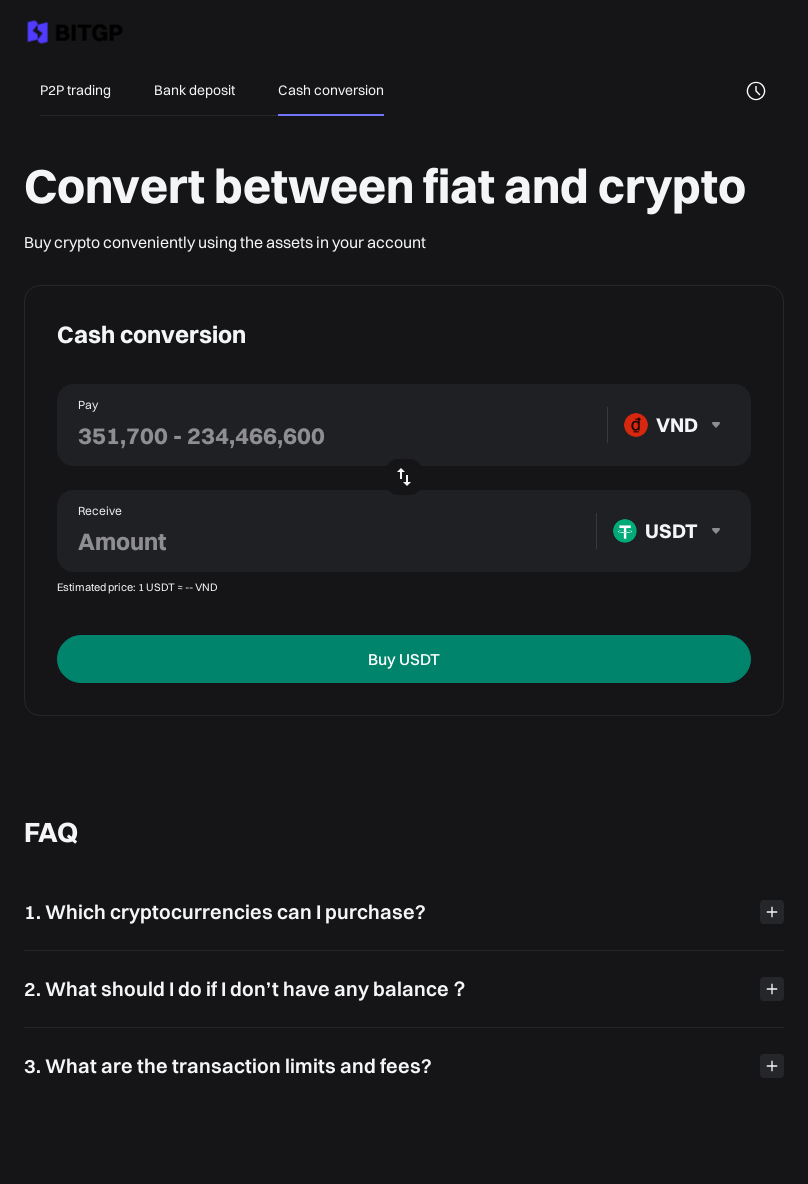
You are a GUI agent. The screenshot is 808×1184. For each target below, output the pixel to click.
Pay (88, 404)
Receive (100, 510)
